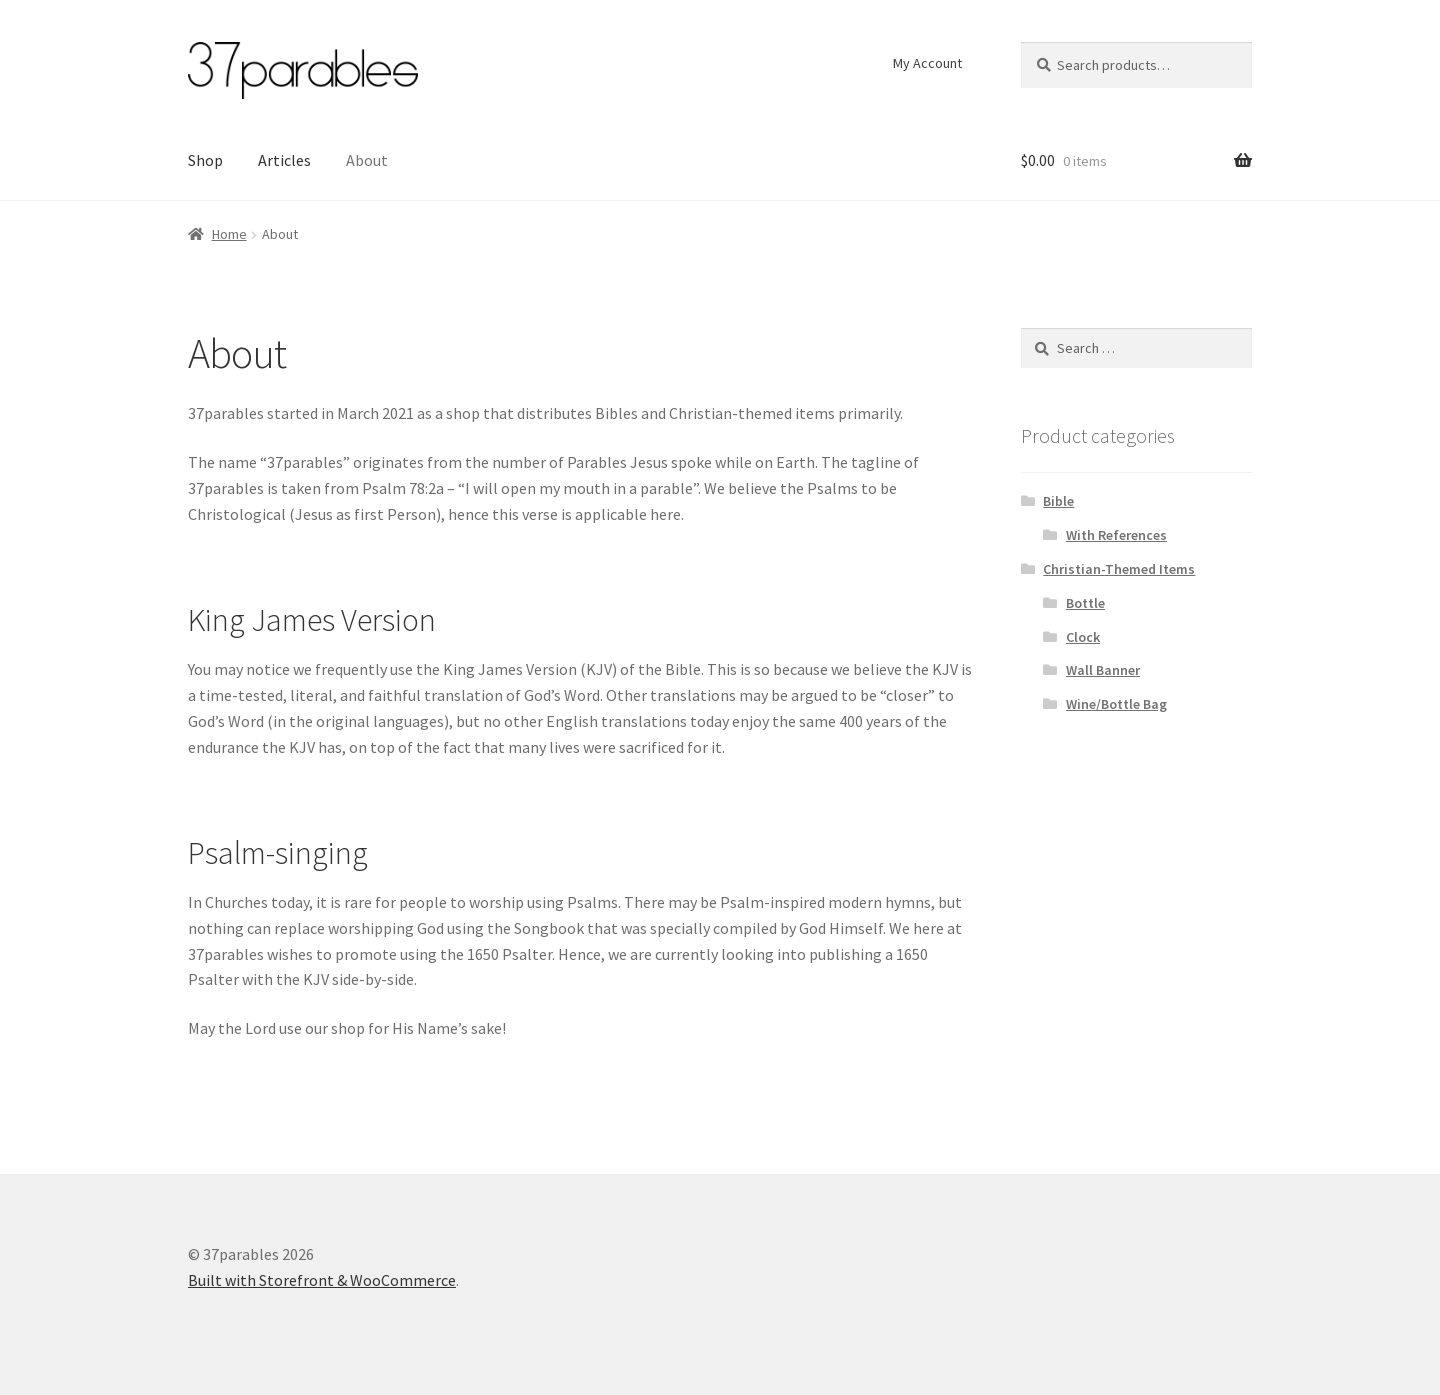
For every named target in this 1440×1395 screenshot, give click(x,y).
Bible (1058, 501)
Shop (205, 160)
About (367, 160)
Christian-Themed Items (1119, 569)
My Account (927, 63)
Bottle (1085, 603)
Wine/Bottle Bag (1116, 704)
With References (1116, 535)
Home (229, 234)
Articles (284, 160)
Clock (1083, 637)
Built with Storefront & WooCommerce (322, 1280)
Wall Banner (1103, 670)
